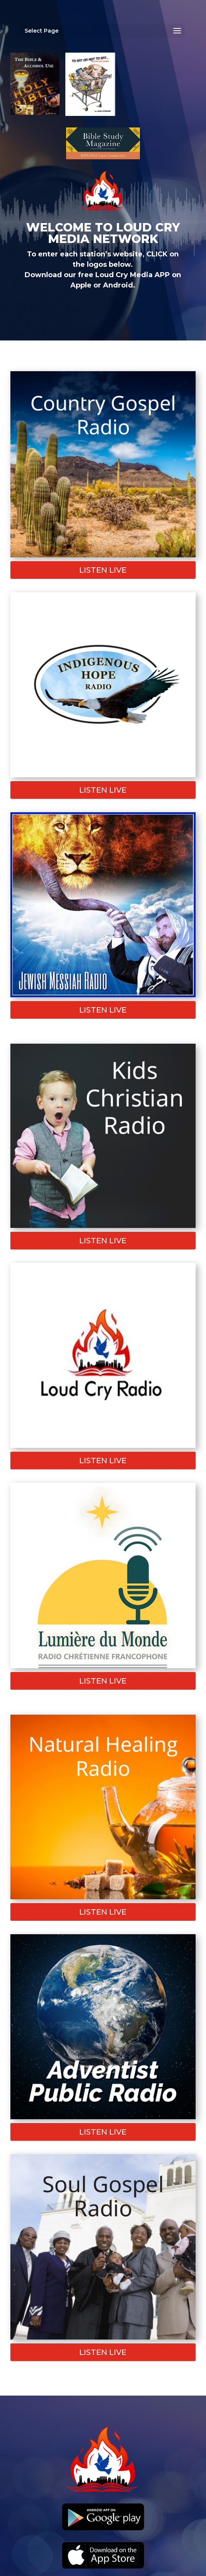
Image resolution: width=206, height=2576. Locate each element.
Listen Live (102, 570)
